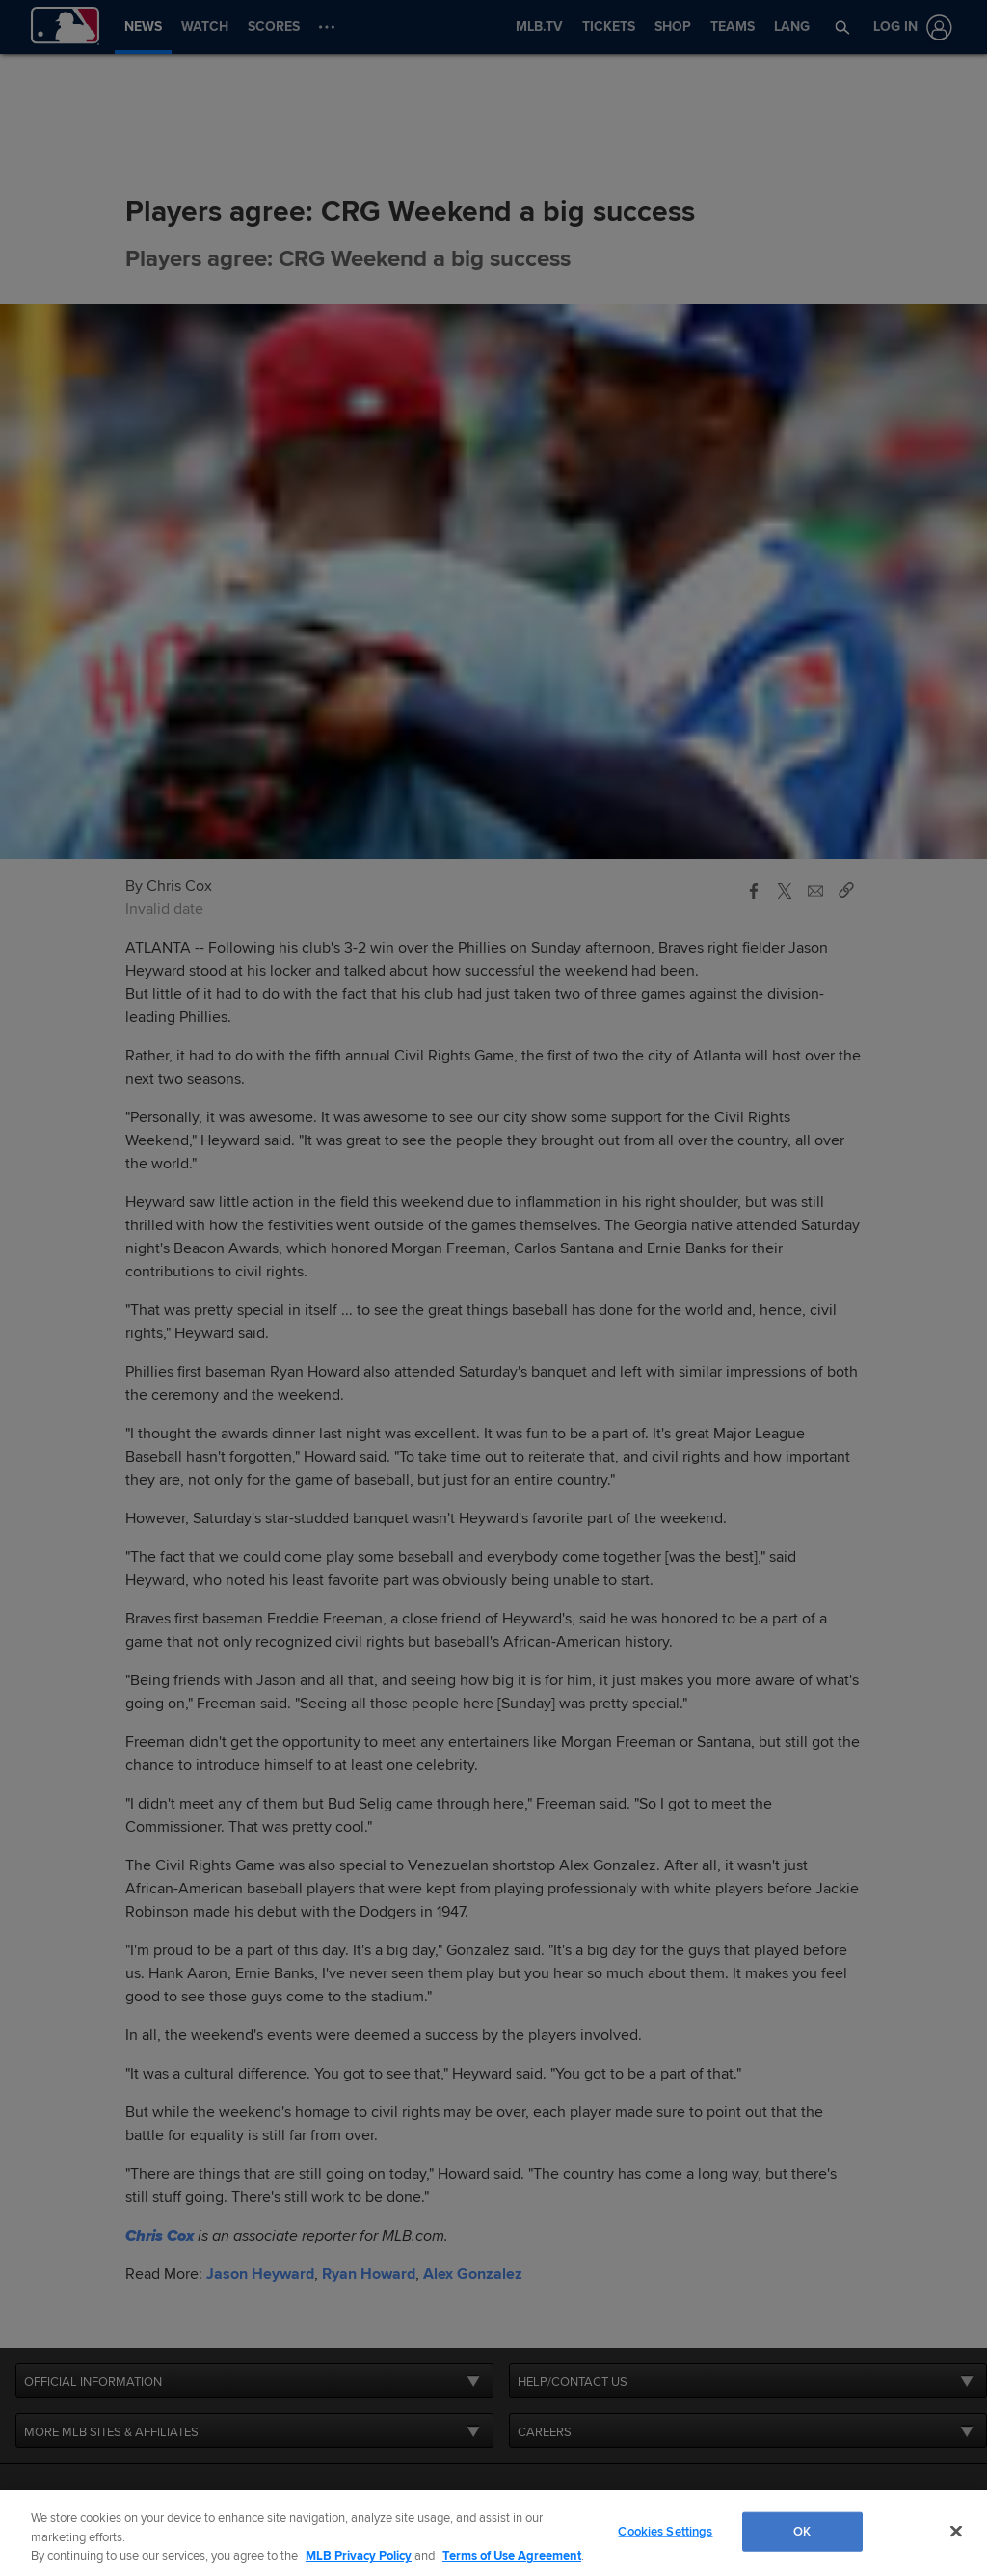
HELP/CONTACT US (572, 2382)
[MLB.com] (51, 2513)
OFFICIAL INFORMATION (93, 2382)
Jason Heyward (260, 2274)
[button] (842, 27)
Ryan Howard (368, 2274)
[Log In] (909, 27)
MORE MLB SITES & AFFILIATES (111, 2432)
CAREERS (545, 2432)
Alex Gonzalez (472, 2274)
